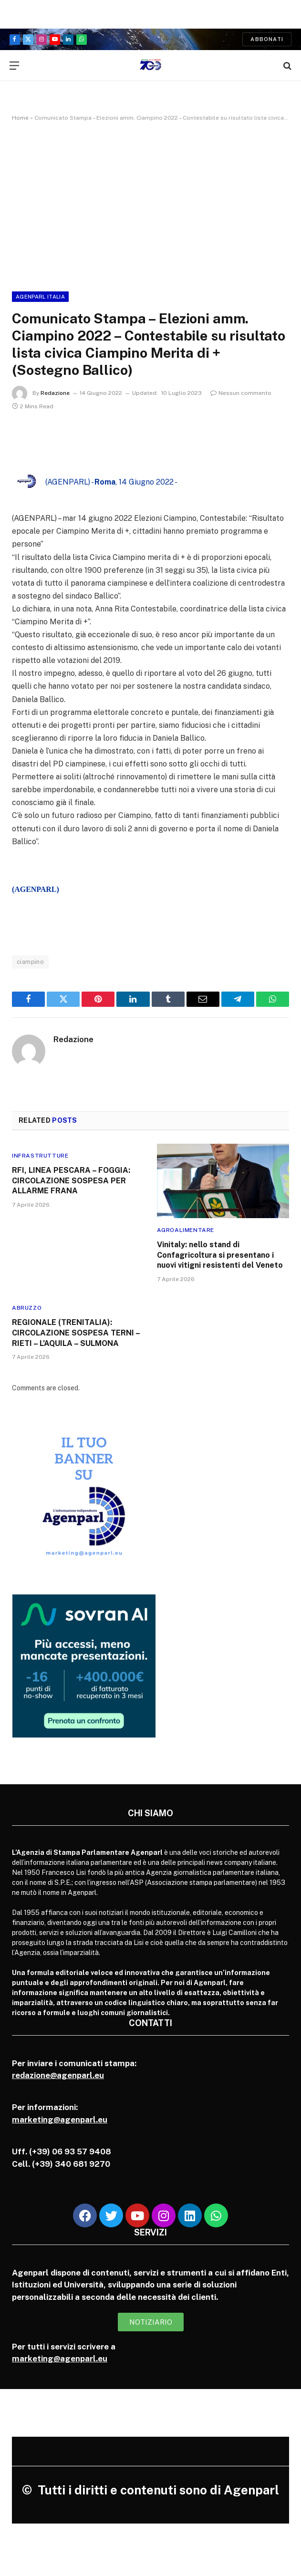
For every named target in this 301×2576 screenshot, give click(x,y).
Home (20, 117)
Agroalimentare (185, 1230)
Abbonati (266, 39)
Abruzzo (27, 1307)
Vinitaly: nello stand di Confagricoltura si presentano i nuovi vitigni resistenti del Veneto (221, 1255)
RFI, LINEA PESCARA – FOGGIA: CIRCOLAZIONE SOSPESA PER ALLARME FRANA (71, 1181)
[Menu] (14, 65)
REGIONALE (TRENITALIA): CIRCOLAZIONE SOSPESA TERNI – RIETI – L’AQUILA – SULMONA (76, 1333)
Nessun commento (240, 393)
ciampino (30, 961)
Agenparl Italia (40, 297)
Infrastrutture (40, 1155)
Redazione (55, 393)
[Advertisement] (150, 204)
